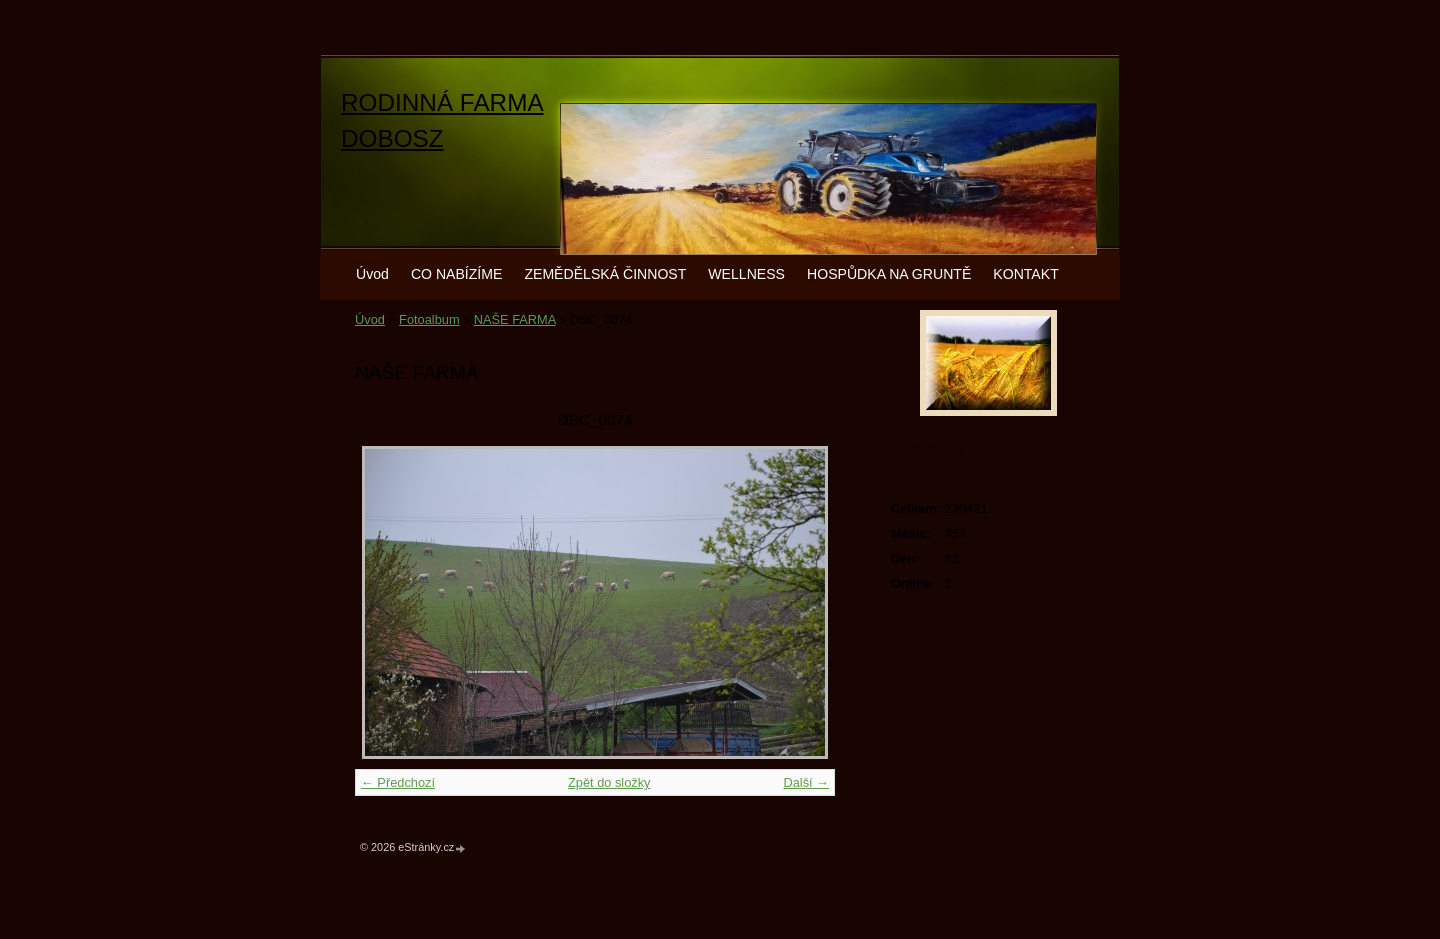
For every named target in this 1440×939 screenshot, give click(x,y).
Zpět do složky (609, 782)
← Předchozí (398, 782)
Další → (806, 782)
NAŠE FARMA (515, 319)
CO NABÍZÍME (457, 274)
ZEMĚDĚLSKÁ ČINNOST (605, 274)
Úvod (372, 274)
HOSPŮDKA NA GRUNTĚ (889, 274)
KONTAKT (1025, 274)
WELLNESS (746, 274)
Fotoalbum (429, 319)
